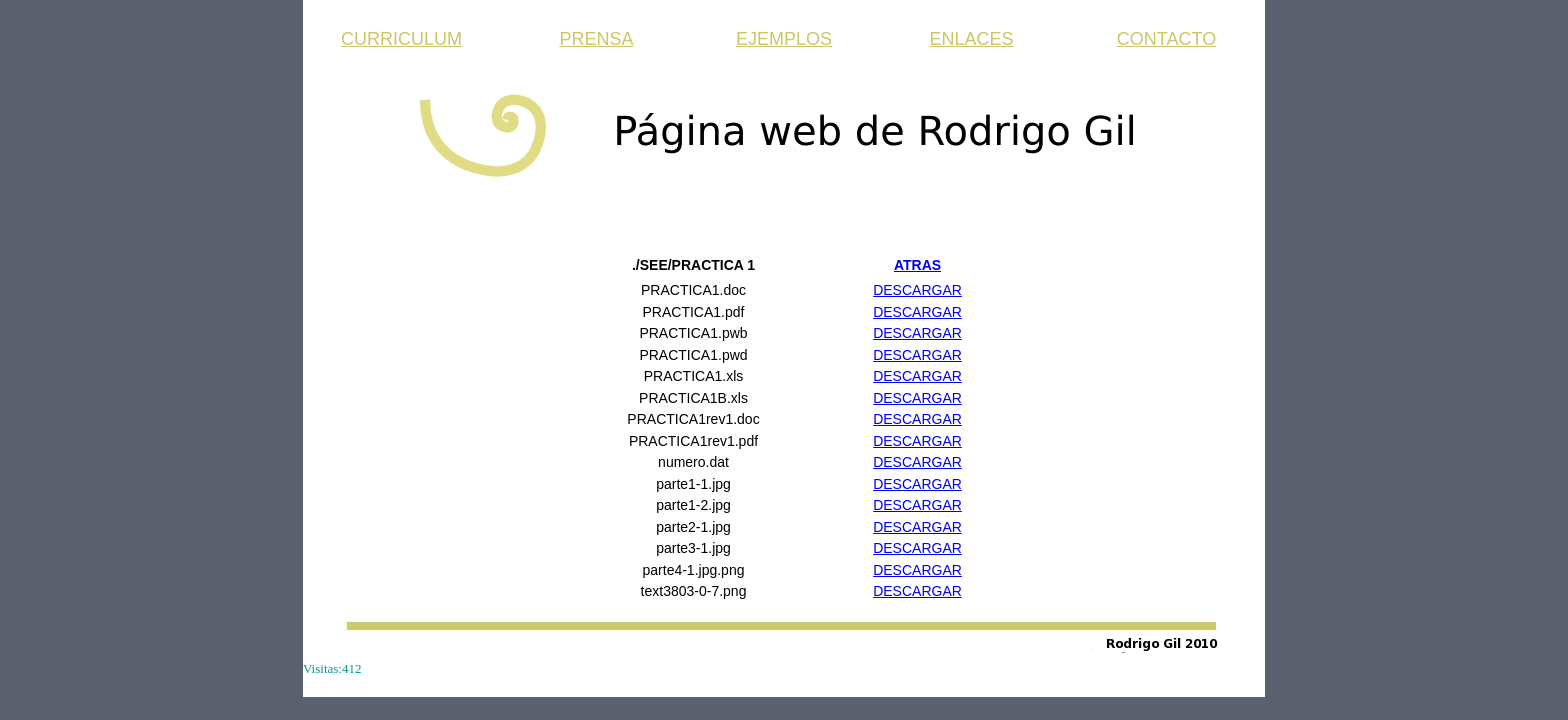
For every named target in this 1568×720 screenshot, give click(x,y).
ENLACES (971, 39)
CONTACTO (1166, 39)
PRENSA (596, 39)
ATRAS (917, 265)
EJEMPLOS (784, 39)
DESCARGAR (917, 290)
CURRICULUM (401, 39)
